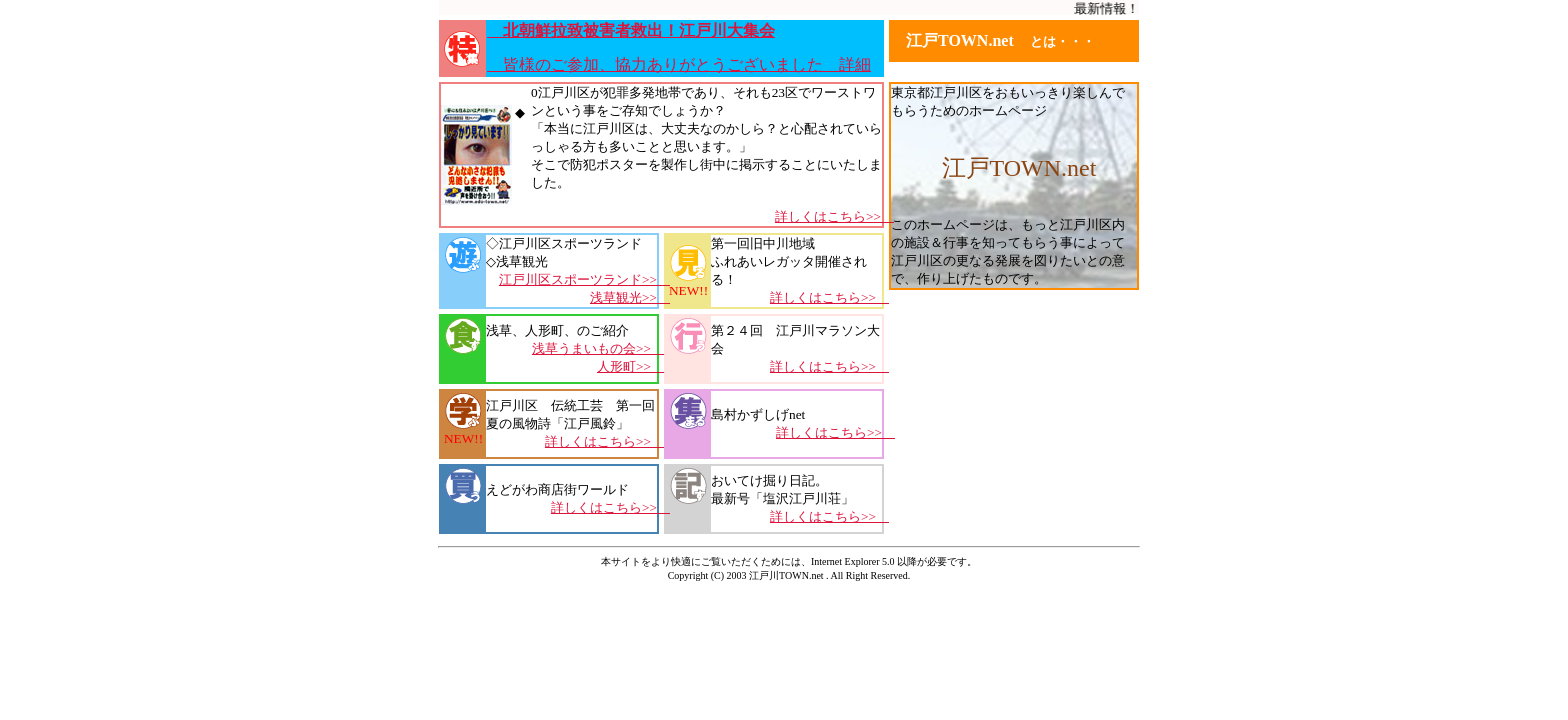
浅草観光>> (630, 297)
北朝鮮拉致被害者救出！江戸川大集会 (631, 30)
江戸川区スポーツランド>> (584, 279)
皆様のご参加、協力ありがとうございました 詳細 (679, 64)
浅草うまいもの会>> (598, 348)
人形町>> (630, 366)
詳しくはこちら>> (834, 216)
